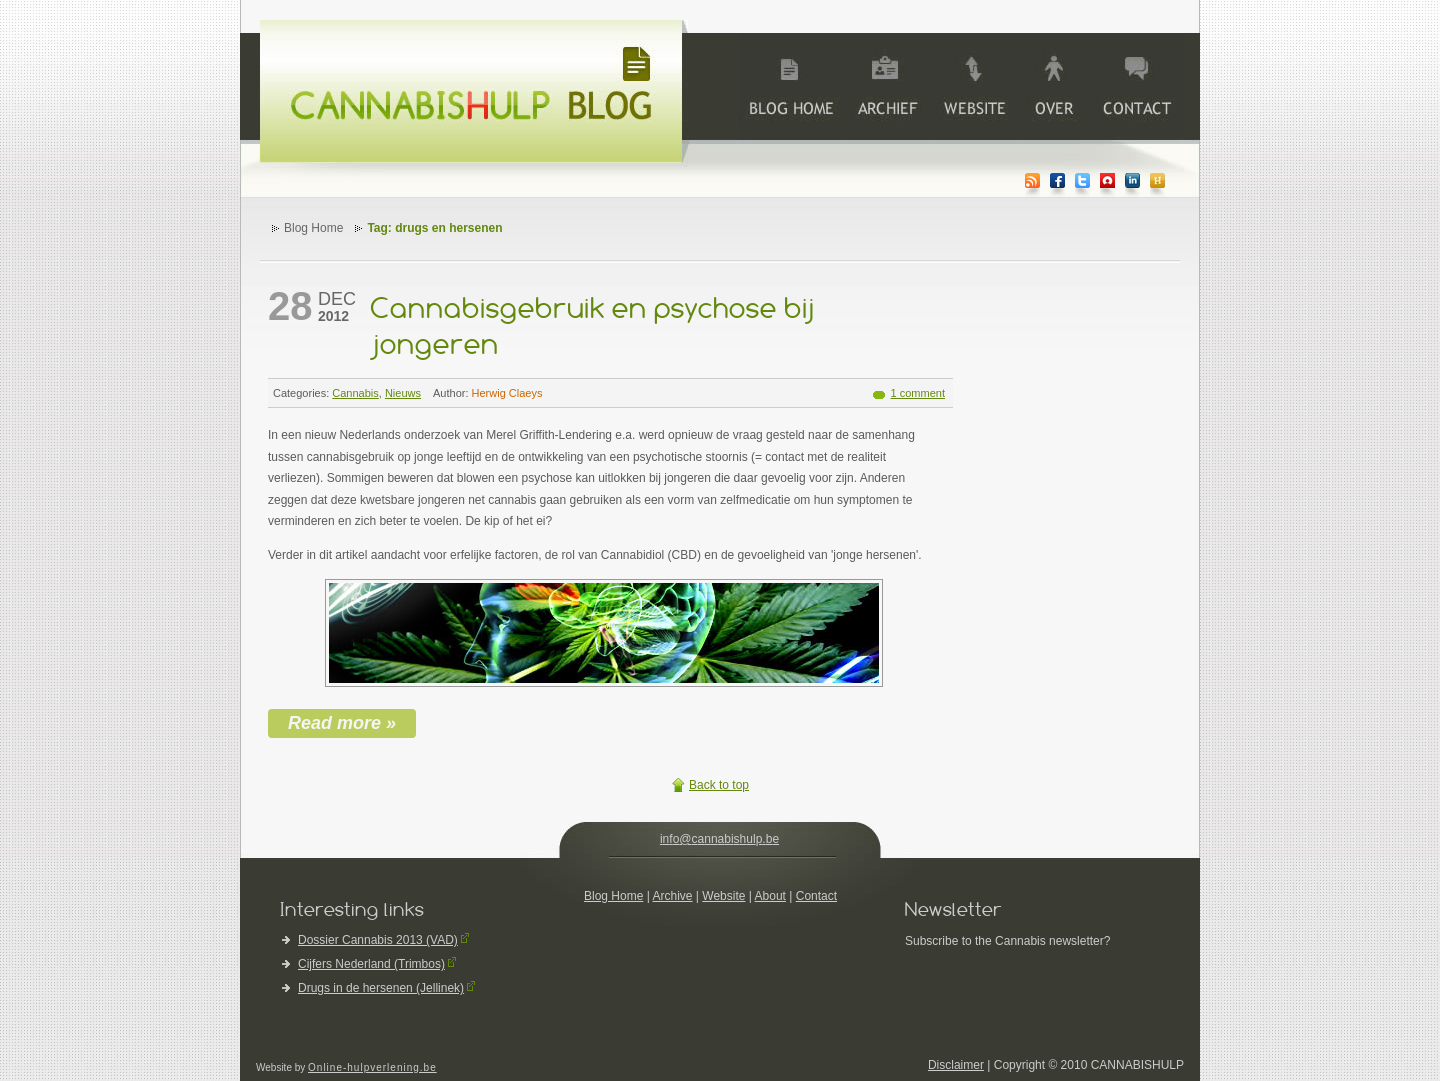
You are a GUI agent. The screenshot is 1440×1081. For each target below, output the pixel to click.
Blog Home (313, 228)
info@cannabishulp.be (719, 839)
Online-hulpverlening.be (372, 1067)
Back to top (719, 785)
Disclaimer (956, 1065)
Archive (887, 86)
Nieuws (403, 393)
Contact (816, 896)
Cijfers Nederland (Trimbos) (371, 964)
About (770, 896)
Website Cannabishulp (975, 86)
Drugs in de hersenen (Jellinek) (381, 988)
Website (723, 896)
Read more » (342, 723)
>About (1053, 86)
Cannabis (355, 393)
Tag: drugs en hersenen (434, 228)
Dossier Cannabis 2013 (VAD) (378, 940)
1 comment (918, 393)
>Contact (1135, 86)
